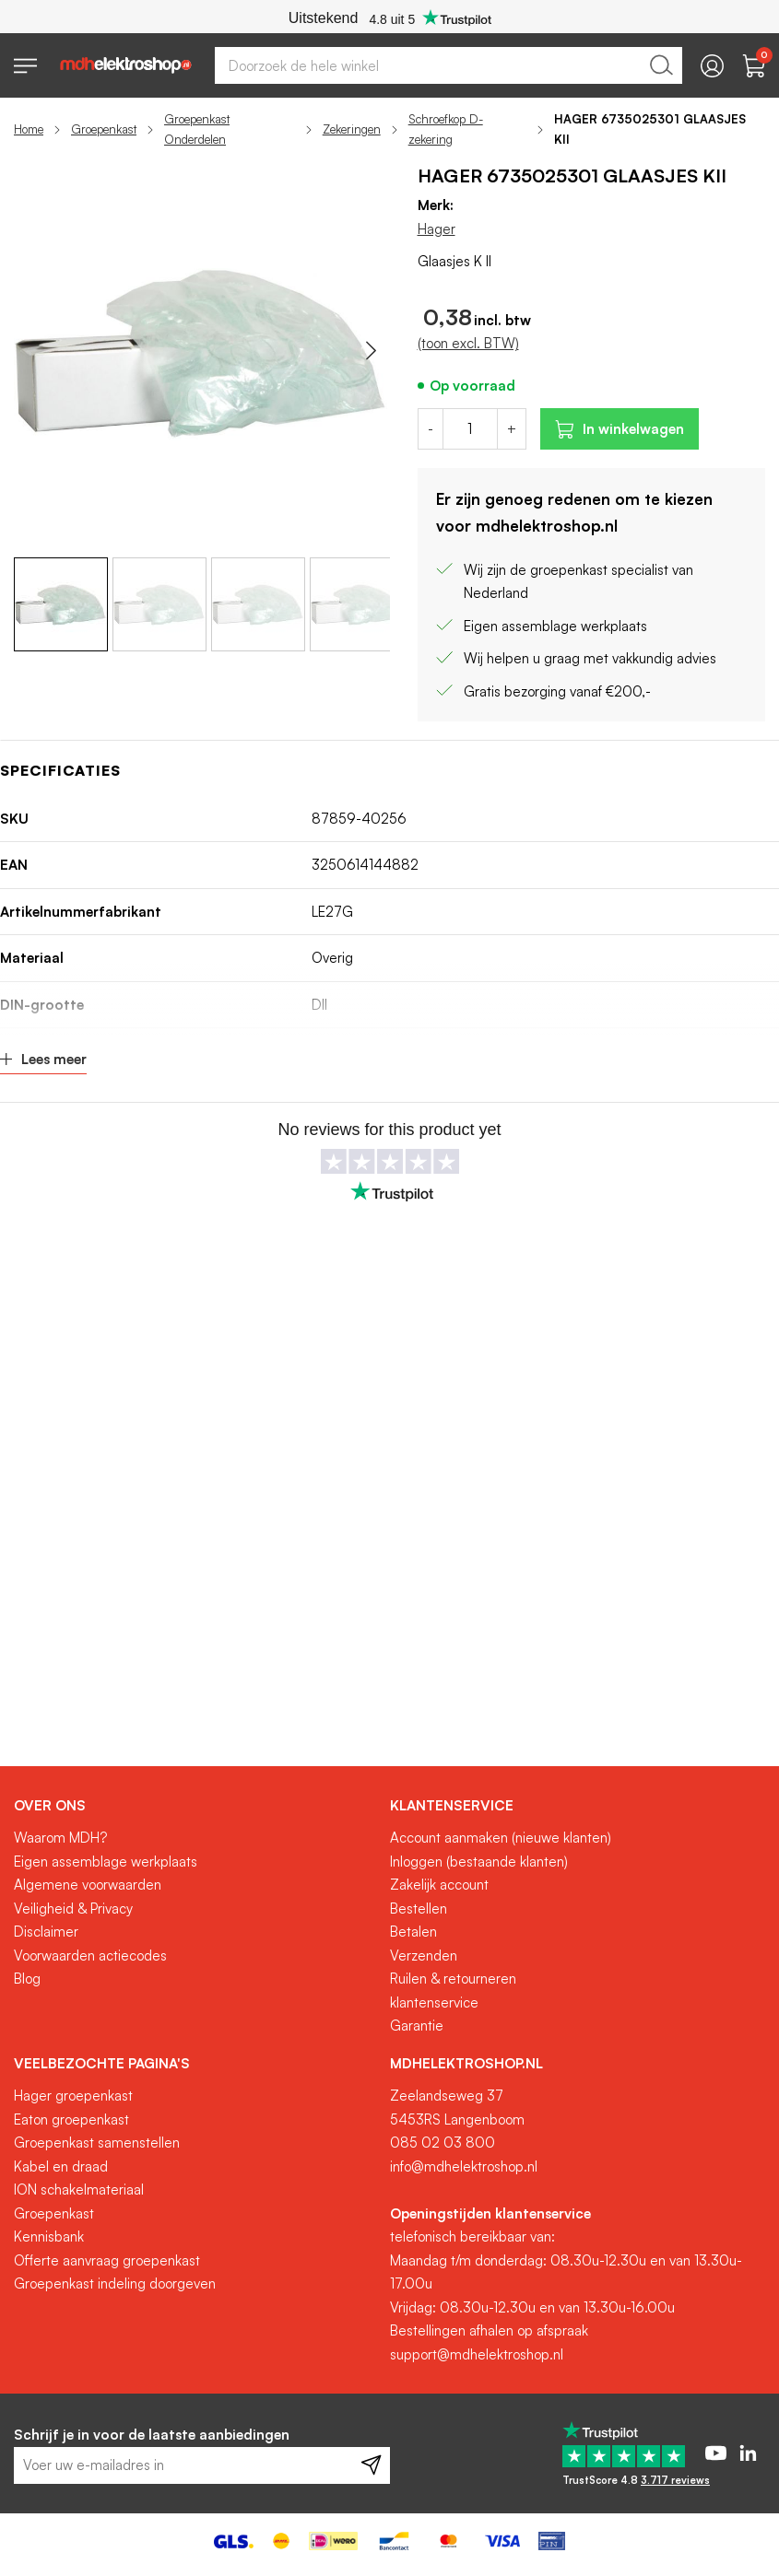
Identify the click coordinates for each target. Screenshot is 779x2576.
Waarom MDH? (60, 1837)
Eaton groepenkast (71, 2119)
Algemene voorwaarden (87, 1884)
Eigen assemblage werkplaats (105, 1861)
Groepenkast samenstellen (97, 2142)
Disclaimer (46, 1931)
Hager (436, 229)
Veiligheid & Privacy (73, 1908)
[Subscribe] (371, 2465)
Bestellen (418, 1908)
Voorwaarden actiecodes (90, 1955)
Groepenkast (103, 129)
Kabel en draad (61, 2166)
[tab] (195, 1806)
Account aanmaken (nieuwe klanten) (500, 1837)
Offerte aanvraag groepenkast (107, 2260)
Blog (27, 1978)
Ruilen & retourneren (453, 1978)
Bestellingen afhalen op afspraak (489, 2330)
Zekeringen (352, 129)
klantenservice (434, 2002)
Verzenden (423, 1955)
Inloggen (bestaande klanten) (479, 1861)
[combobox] (448, 65)
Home (28, 129)
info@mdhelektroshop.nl (463, 2166)
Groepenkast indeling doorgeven (115, 2283)
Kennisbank (49, 2236)
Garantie (416, 2025)
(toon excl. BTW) (468, 343)
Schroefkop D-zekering (445, 128)
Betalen (413, 1931)
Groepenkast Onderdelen (197, 128)
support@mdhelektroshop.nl (476, 2354)
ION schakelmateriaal (79, 2189)
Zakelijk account (439, 1884)
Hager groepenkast (73, 2095)
